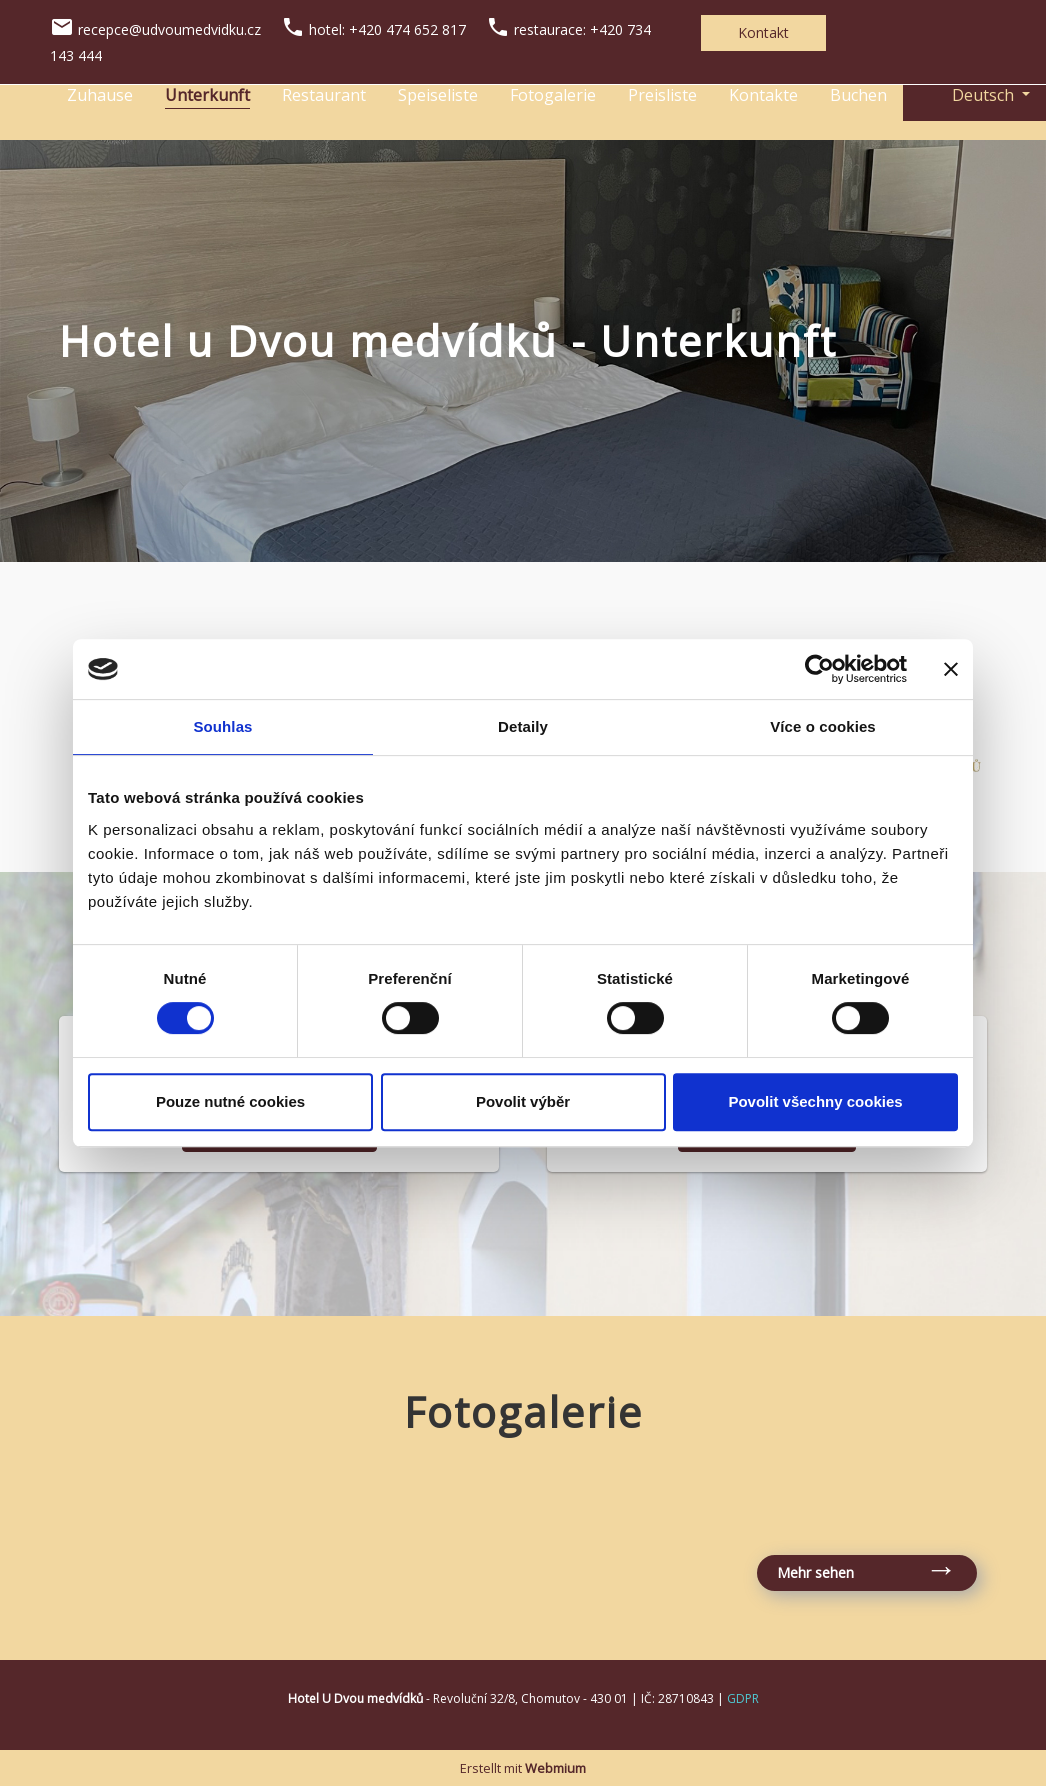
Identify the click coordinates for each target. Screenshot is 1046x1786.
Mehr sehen (815, 1572)
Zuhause (100, 95)
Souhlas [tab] (222, 726)
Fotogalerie (553, 95)
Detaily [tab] (523, 726)
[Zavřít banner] (951, 669)
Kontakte (763, 95)
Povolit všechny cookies (815, 1101)
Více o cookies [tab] (823, 726)
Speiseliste (438, 95)
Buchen (858, 95)
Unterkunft (207, 95)
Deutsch (968, 95)
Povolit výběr (523, 1101)
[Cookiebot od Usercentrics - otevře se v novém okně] (819, 669)
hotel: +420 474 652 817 (387, 29)
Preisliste (662, 95)
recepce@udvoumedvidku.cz (169, 29)
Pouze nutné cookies (230, 1101)
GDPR (743, 1698)
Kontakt (763, 32)
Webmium (555, 1768)
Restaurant (324, 95)
